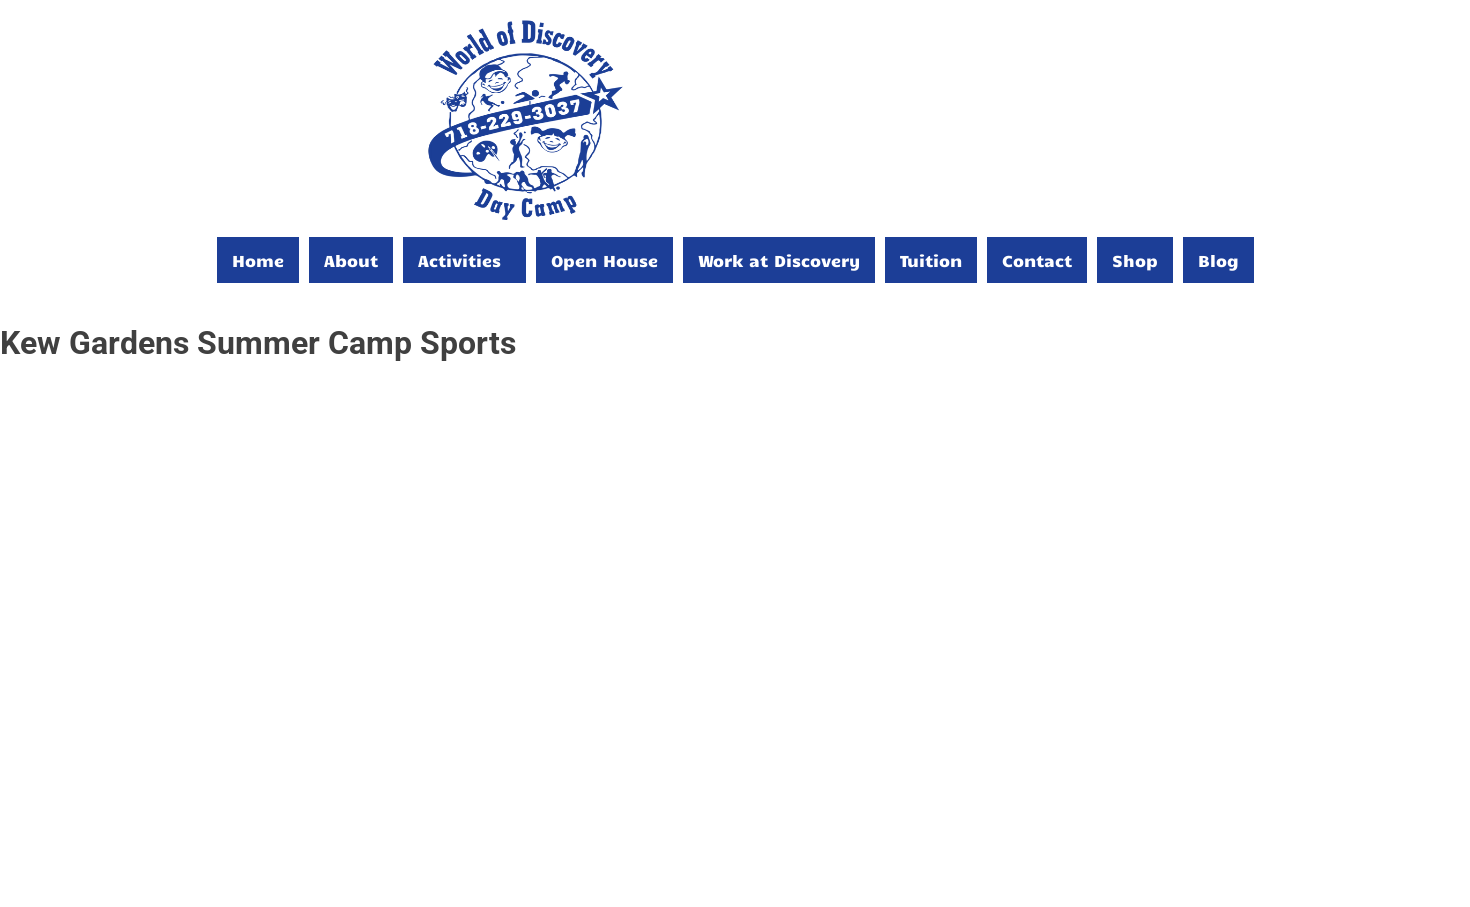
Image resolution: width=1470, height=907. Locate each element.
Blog (1218, 260)
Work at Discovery (779, 260)
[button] (464, 260)
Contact (1037, 260)
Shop (1135, 260)
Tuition (931, 260)
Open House (604, 260)
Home (258, 260)
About (351, 260)
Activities (459, 260)
